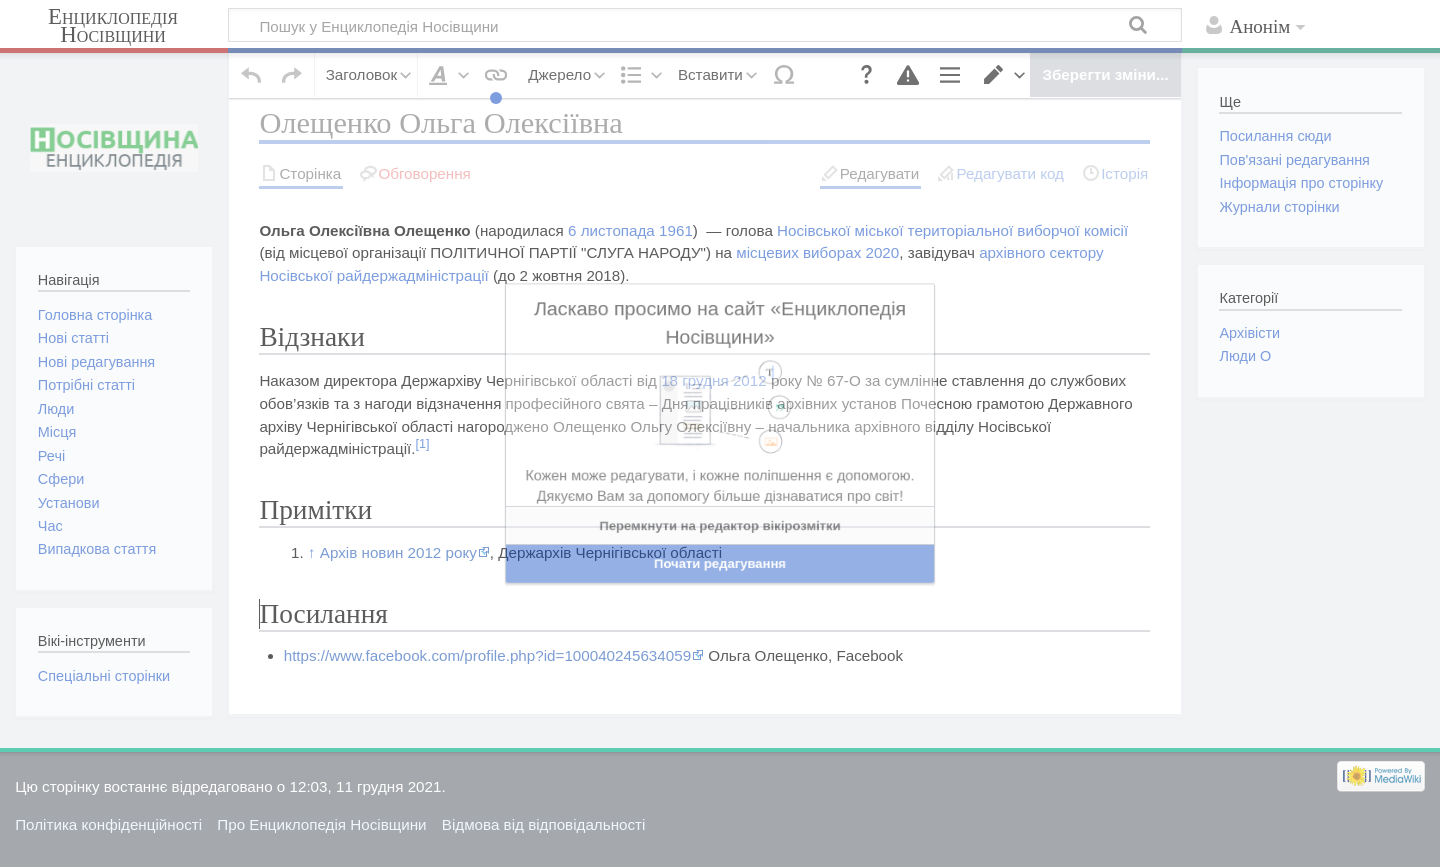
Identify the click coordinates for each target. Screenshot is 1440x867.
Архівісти (1249, 333)
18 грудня (695, 415)
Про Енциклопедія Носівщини (321, 842)
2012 (750, 415)
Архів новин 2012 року (398, 587)
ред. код (461, 376)
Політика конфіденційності (108, 842)
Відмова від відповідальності (544, 842)
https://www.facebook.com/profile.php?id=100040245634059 (487, 690)
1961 (676, 264)
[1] (422, 480)
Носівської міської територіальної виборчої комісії (948, 264)
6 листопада (611, 264)
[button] (855, 64)
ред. (410, 376)
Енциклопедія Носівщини (113, 26)
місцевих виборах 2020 (817, 287)
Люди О (1245, 356)
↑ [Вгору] (312, 587)
